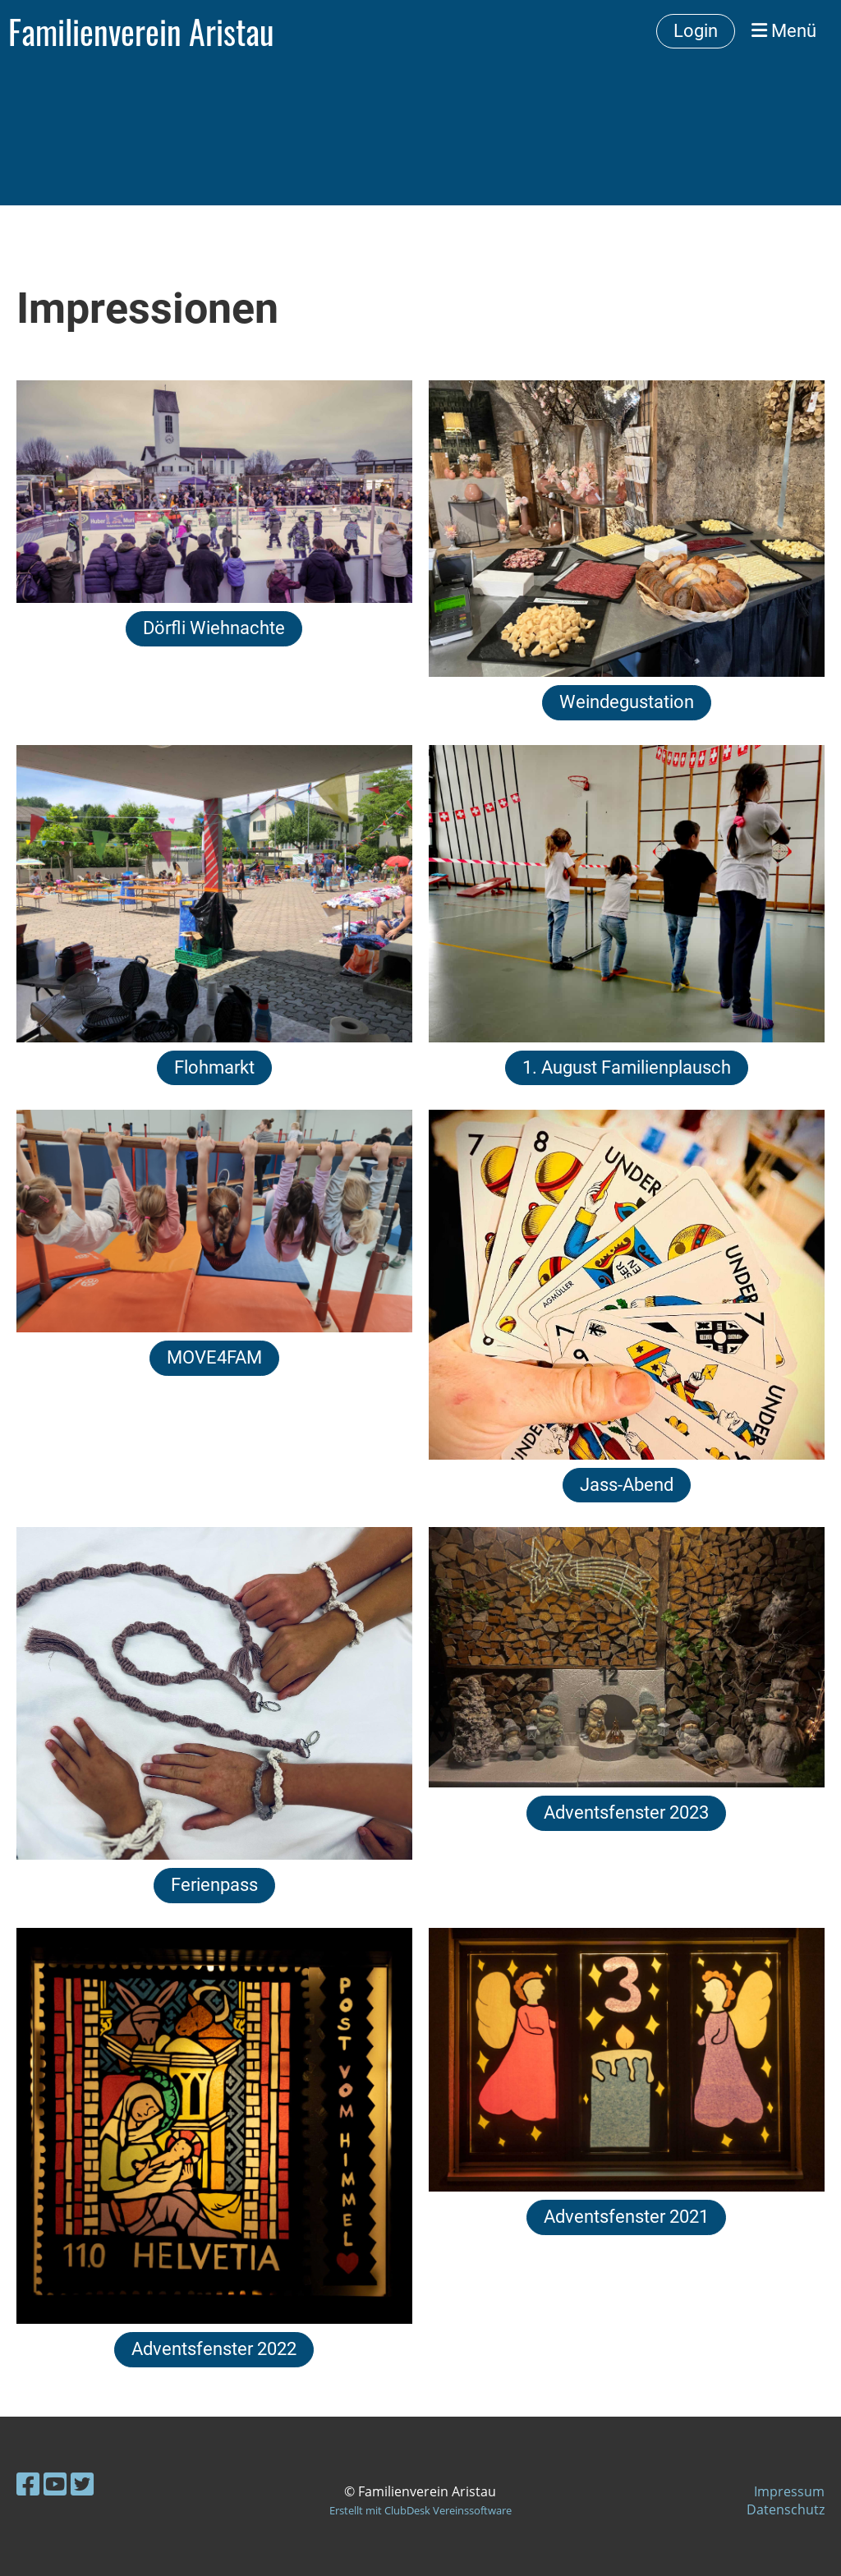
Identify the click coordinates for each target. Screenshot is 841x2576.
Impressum (789, 2491)
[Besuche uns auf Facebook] (27, 2483)
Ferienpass (214, 1884)
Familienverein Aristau (141, 31)
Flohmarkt (214, 1067)
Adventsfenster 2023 (626, 1812)
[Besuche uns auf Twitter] (82, 2483)
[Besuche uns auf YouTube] (55, 2483)
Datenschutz (786, 2509)
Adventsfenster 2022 (213, 2349)
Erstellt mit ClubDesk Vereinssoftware (420, 2510)
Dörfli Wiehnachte (214, 628)
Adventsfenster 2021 (626, 2216)
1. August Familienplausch (626, 1067)
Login (695, 31)
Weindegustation (626, 702)
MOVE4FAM (214, 1357)
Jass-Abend (626, 1484)
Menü (783, 31)
